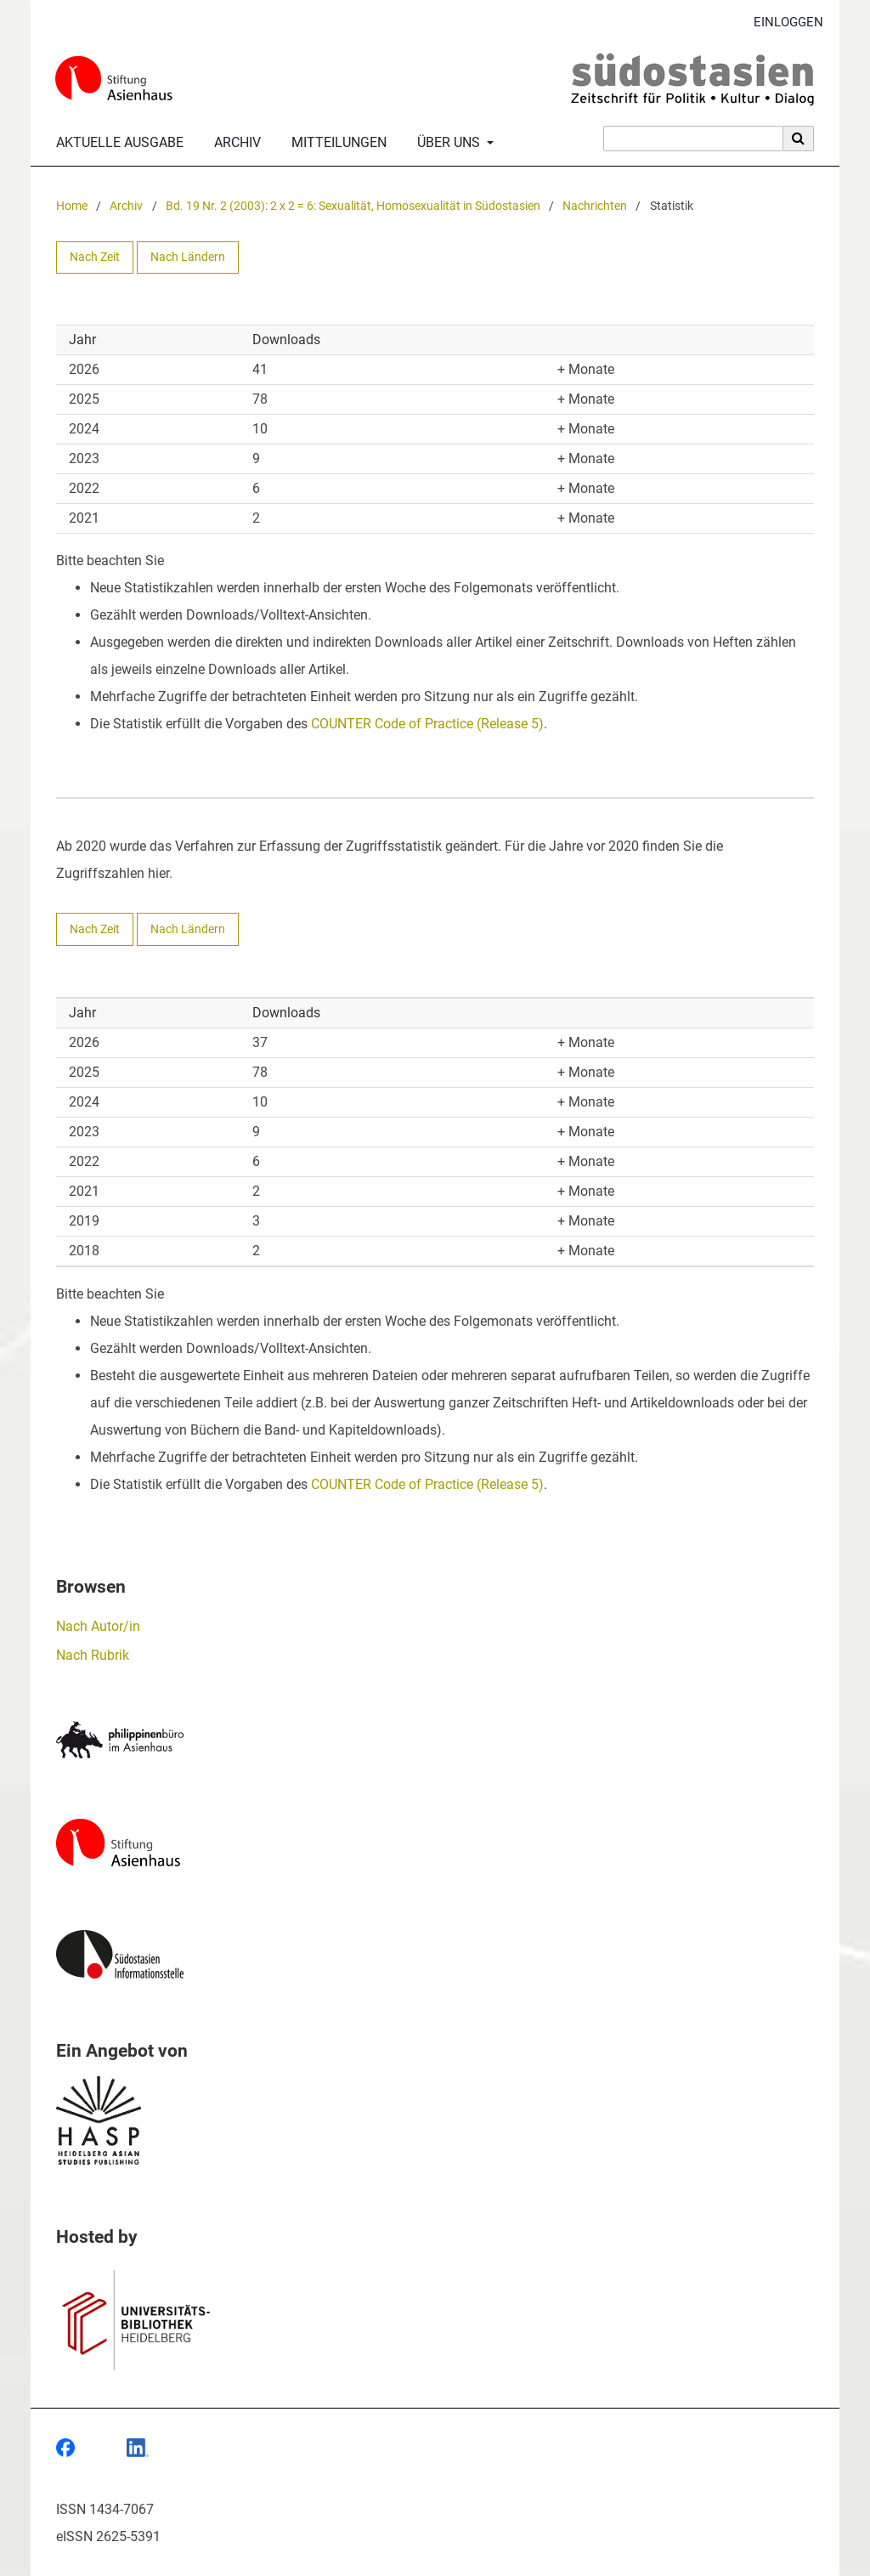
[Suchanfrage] (693, 138)
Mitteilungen (336, 142)
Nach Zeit (95, 257)
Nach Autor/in (98, 1626)
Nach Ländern (187, 257)
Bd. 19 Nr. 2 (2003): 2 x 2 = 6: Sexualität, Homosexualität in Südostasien (353, 206)
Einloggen (782, 22)
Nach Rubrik (92, 1655)
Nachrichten (594, 206)
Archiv (234, 142)
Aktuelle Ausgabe (116, 142)
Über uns (446, 142)
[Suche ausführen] (798, 138)
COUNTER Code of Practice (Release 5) (427, 724)
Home (72, 206)
